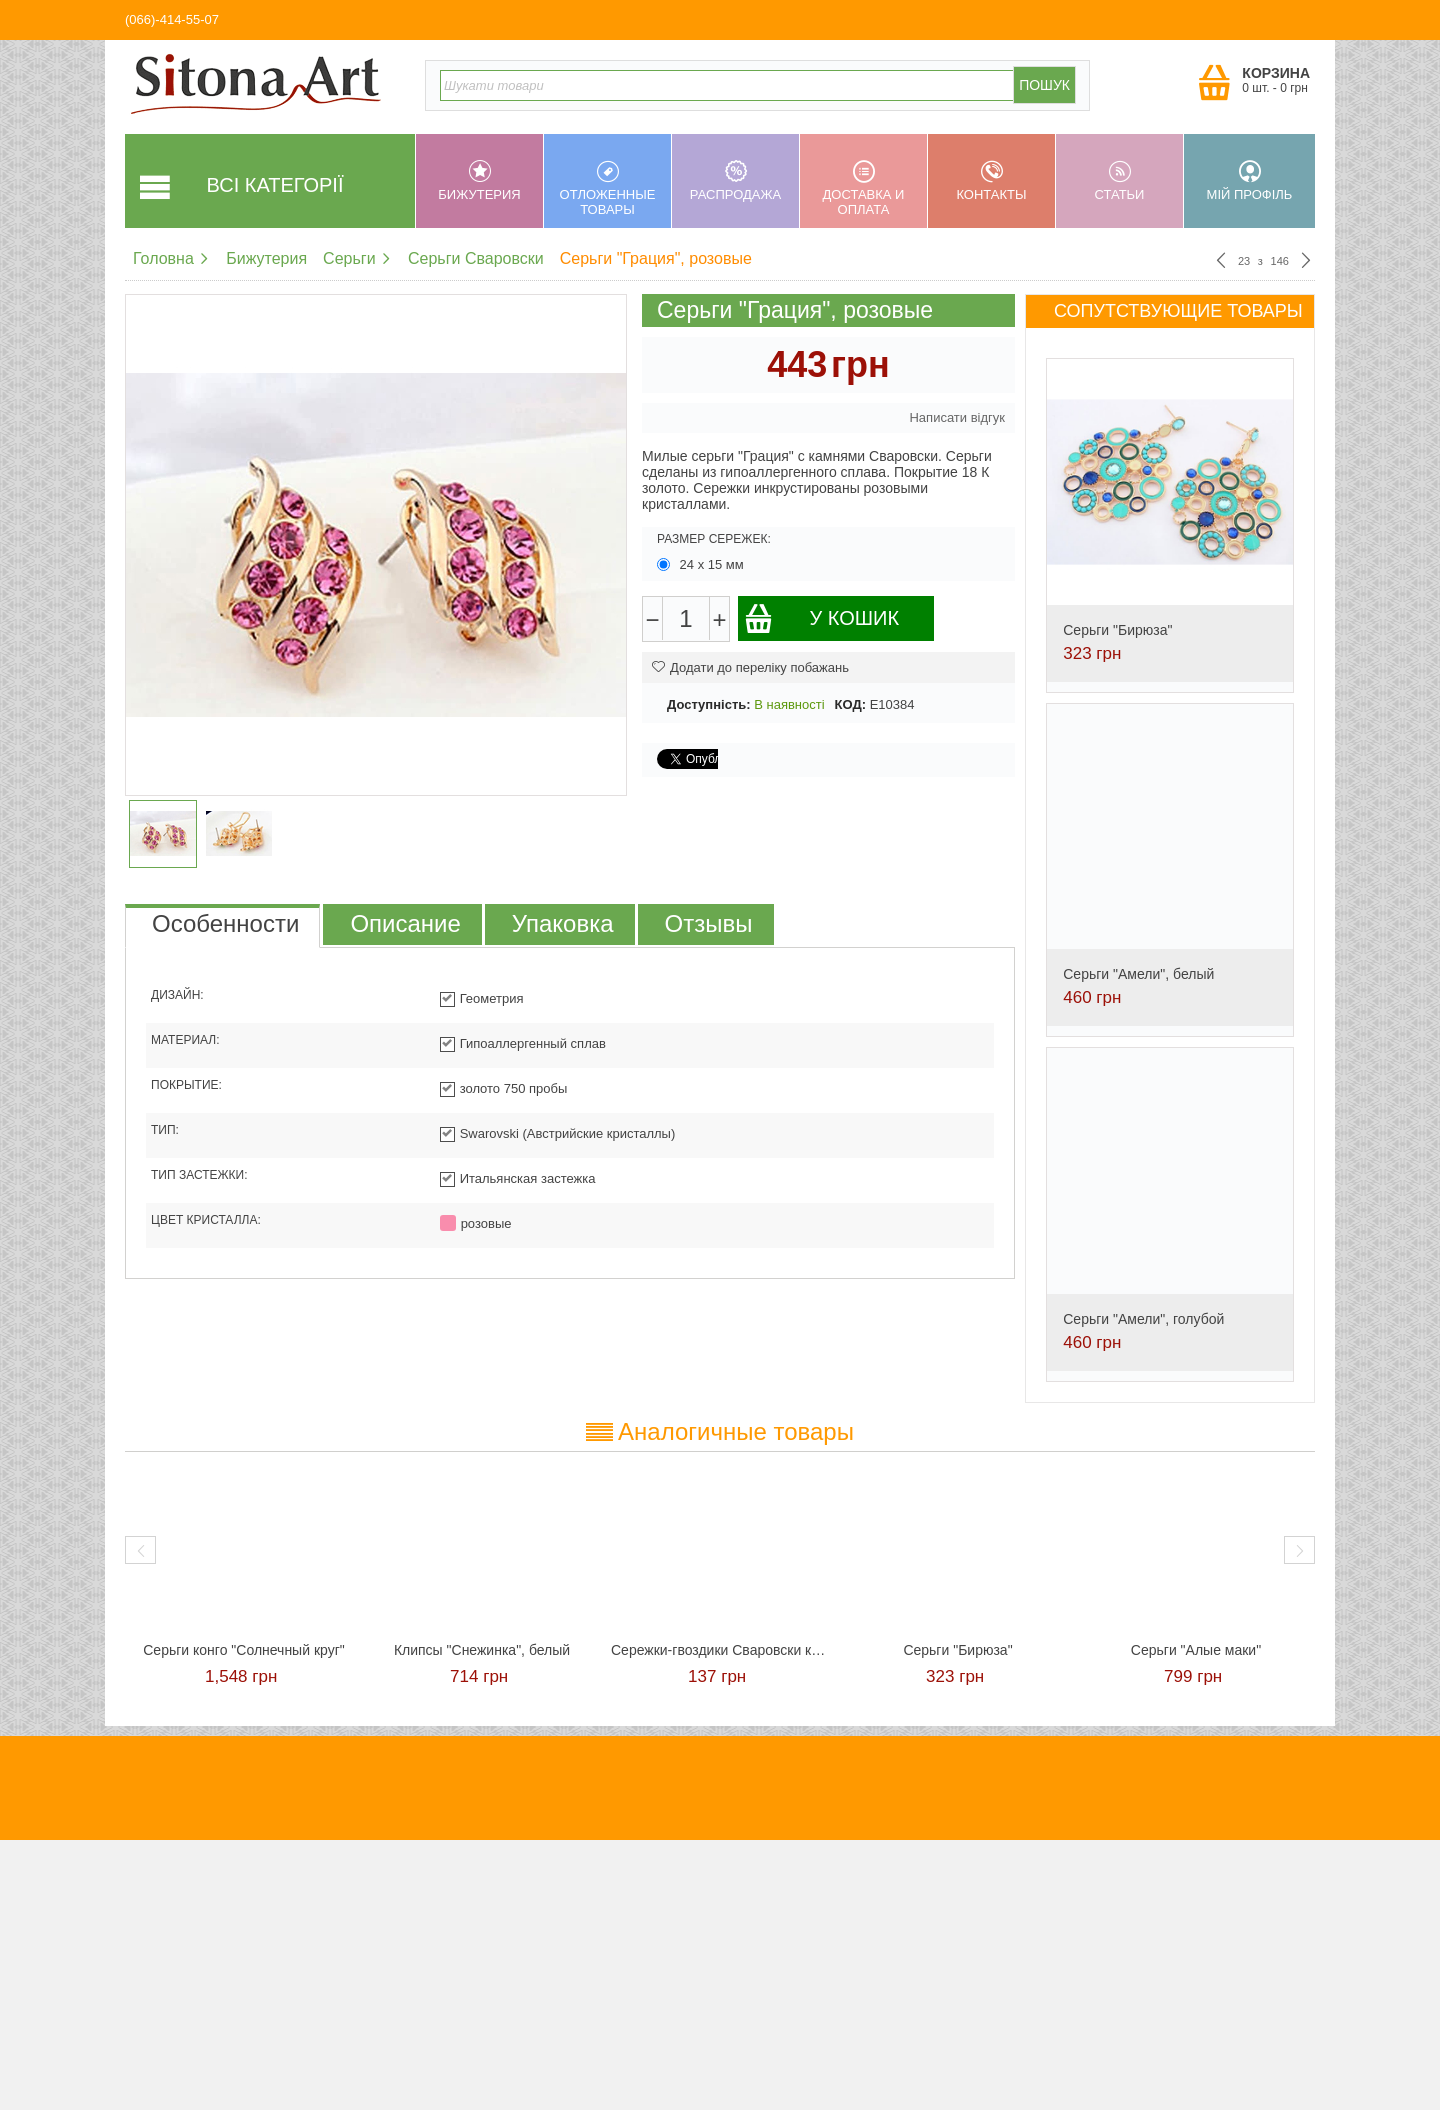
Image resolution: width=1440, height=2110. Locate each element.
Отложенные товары (607, 188)
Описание (405, 923)
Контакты (991, 181)
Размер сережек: (714, 539)
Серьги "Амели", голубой (1143, 1319)
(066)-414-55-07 (172, 19)
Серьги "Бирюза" (1117, 630)
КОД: (850, 704)
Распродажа (735, 181)
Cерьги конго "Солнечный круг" (243, 1650)
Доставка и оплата (863, 188)
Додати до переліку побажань (750, 667)
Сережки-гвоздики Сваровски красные (720, 1650)
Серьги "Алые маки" (1196, 1650)
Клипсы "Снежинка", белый (482, 1650)
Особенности (225, 923)
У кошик (821, 618)
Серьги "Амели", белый (1138, 974)
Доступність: (709, 704)
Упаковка (563, 923)
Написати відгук (957, 417)
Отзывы (709, 923)
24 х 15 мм (702, 564)
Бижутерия (479, 181)
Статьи (1119, 181)
